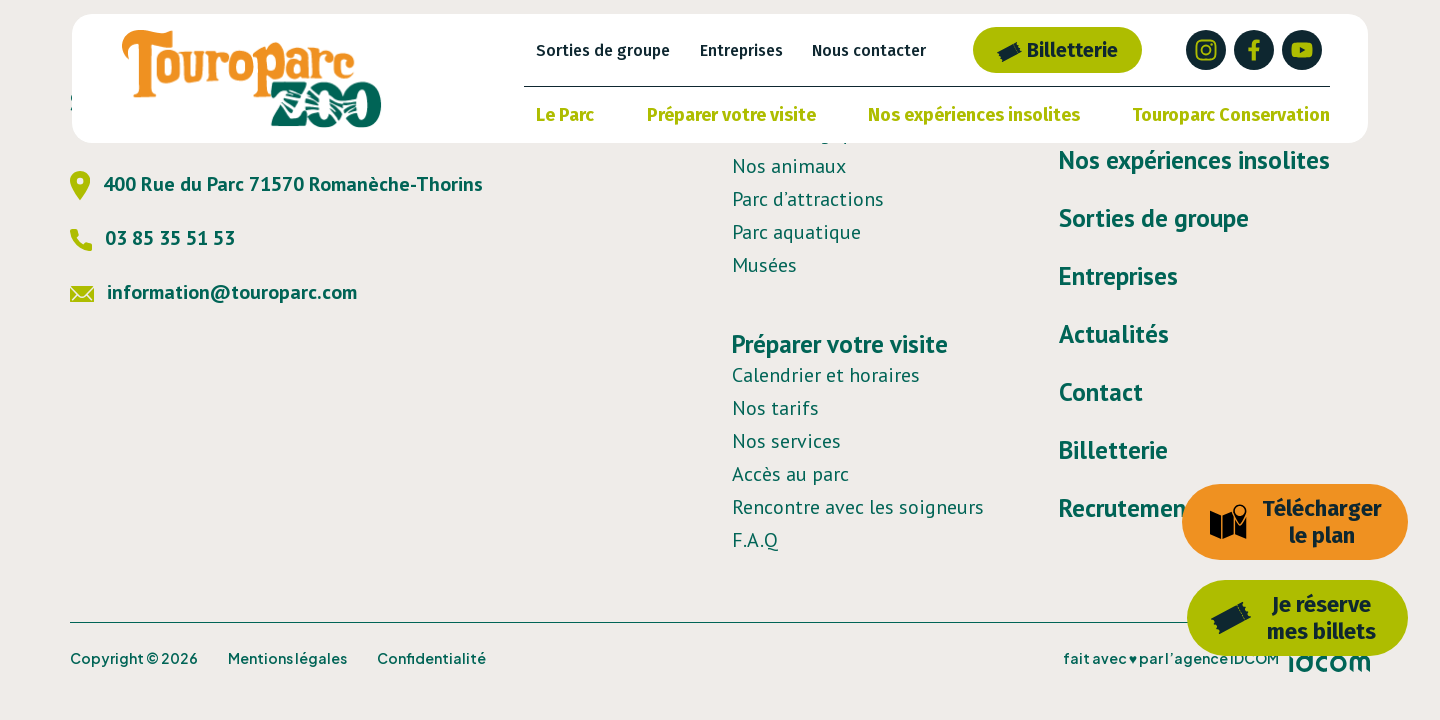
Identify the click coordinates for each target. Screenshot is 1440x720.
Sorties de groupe (603, 50)
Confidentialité (431, 658)
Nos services (786, 441)
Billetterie (1057, 50)
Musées (764, 265)
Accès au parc (790, 474)
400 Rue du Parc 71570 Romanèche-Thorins (276, 184)
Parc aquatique (796, 232)
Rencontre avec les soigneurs (858, 507)
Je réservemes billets (1293, 618)
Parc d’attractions (808, 199)
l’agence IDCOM (1222, 658)
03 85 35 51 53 (152, 238)
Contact (1101, 392)
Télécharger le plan (1295, 522)
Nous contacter (869, 50)
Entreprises (741, 50)
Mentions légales (287, 658)
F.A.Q (755, 540)
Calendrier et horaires (826, 375)
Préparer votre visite (731, 115)
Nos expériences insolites (974, 115)
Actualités (1114, 334)
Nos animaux (789, 166)
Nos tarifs (775, 408)
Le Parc (565, 115)
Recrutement (1127, 508)
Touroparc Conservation (1231, 115)
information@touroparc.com (213, 292)
